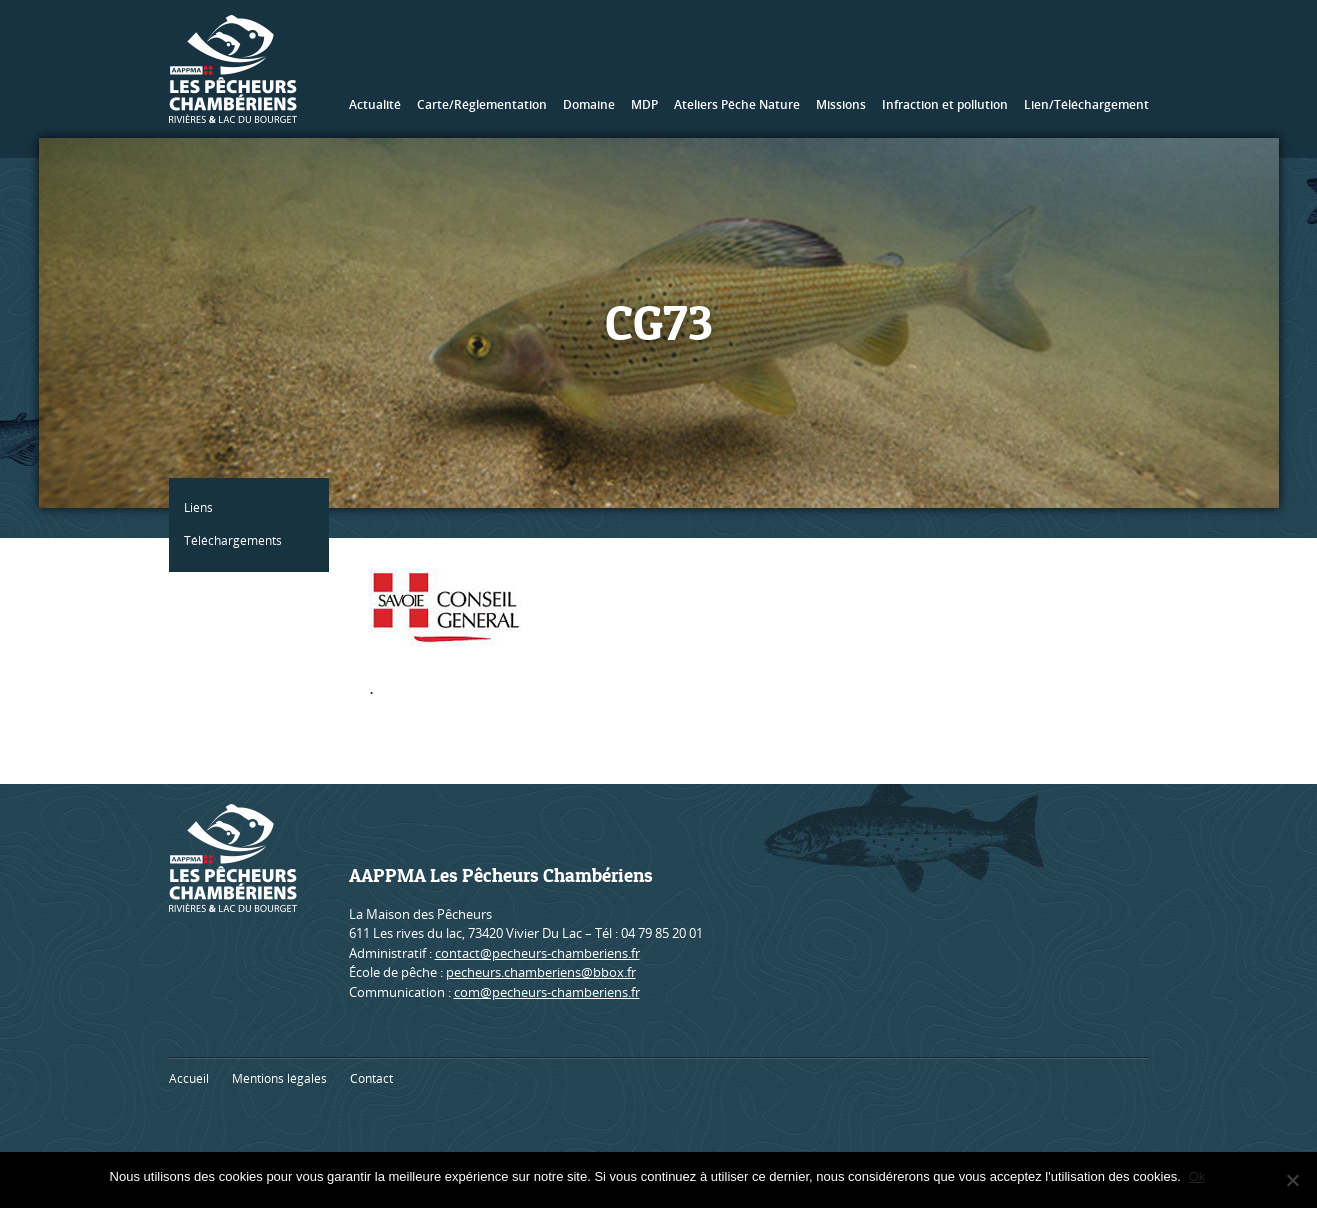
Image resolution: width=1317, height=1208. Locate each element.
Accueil (189, 1078)
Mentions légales (279, 1078)
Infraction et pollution (945, 104)
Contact (371, 1078)
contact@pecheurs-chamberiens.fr (537, 953)
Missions (841, 104)
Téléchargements (238, 540)
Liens (203, 507)
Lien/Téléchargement (1086, 104)
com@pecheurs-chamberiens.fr (547, 992)
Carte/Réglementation (482, 104)
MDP (644, 104)
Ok (1199, 1176)
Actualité (375, 104)
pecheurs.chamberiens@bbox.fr (541, 972)
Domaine (589, 104)
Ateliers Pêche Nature (737, 104)
